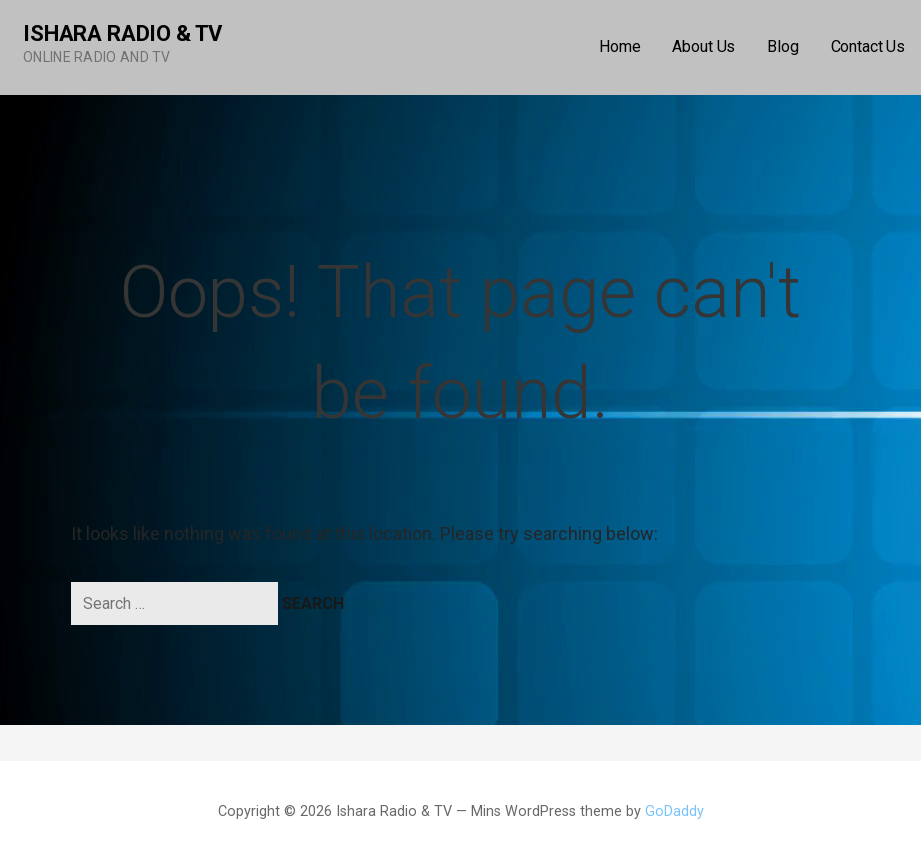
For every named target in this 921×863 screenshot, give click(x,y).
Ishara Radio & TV (122, 33)
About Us (703, 46)
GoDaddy (674, 811)
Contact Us (868, 46)
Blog (782, 46)
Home (619, 46)
